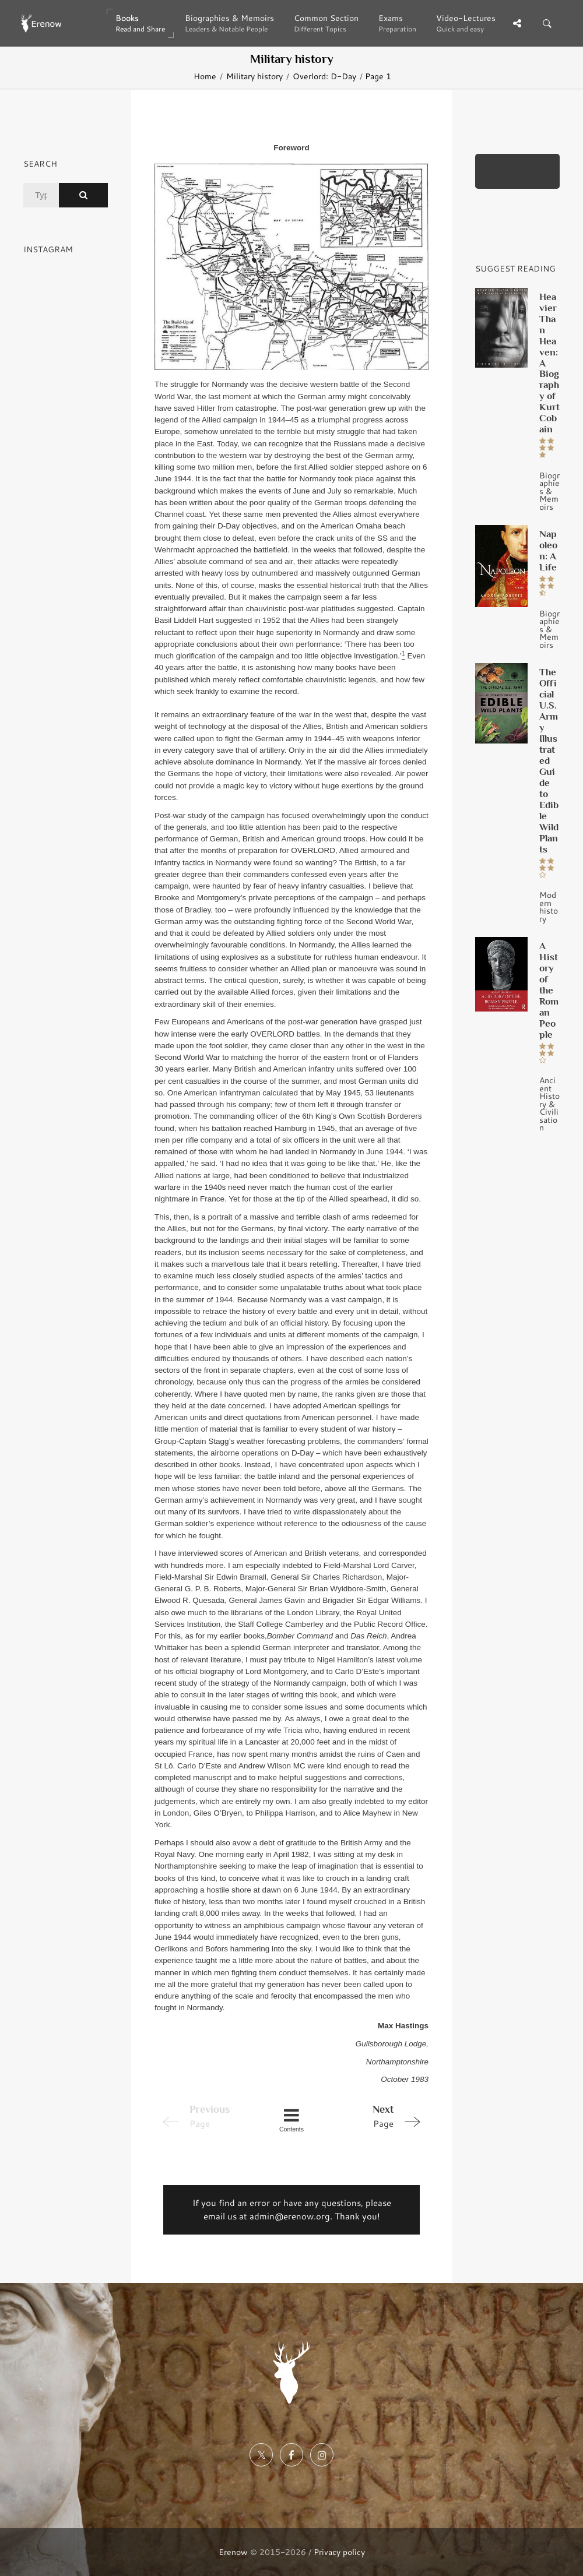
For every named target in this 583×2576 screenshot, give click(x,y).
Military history (254, 76)
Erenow (233, 2552)
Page (374, 2116)
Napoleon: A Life (548, 550)
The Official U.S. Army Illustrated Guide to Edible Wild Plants (549, 760)
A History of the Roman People (549, 990)
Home (205, 76)
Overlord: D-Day (324, 76)
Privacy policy (339, 2552)
